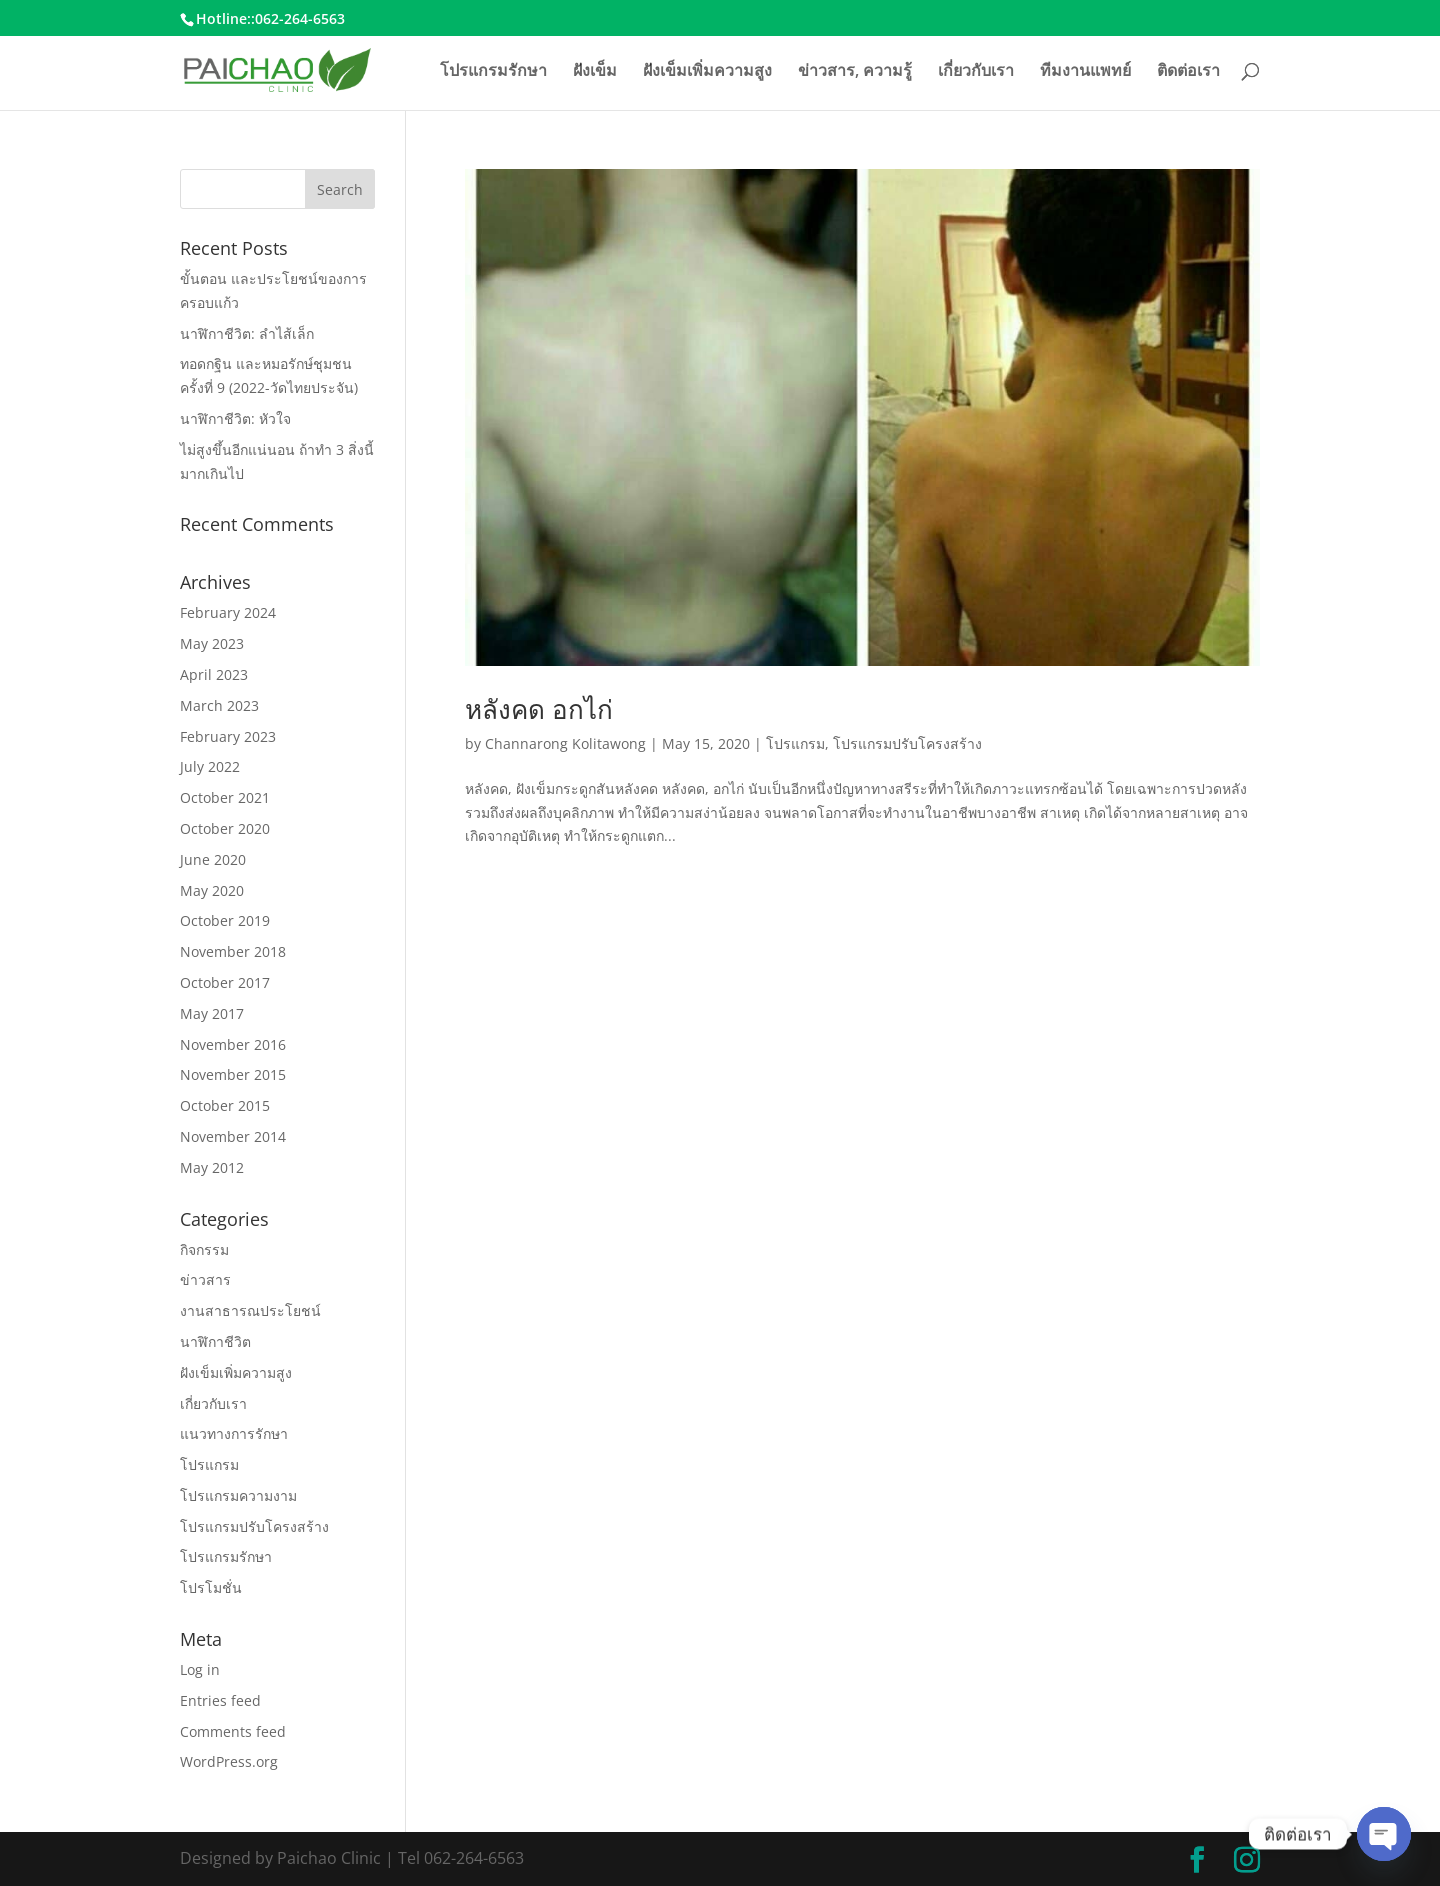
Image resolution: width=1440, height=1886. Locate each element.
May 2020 (212, 890)
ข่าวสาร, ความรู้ (855, 72)
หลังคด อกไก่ (539, 709)
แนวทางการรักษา (234, 1433)
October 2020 (225, 828)
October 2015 (225, 1105)
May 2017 (212, 1013)
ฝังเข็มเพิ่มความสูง (707, 72)
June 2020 (213, 859)
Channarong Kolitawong (565, 743)
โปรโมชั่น (211, 1587)
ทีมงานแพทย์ (1085, 72)
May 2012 (212, 1167)
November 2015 (233, 1074)
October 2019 (225, 920)
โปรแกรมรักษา (493, 72)
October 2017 (225, 982)
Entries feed (220, 1700)
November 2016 (233, 1044)
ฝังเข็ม (595, 72)
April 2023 (214, 674)
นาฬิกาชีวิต (215, 1341)
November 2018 (233, 951)
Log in (200, 1669)
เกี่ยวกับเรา (976, 72)
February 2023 (228, 736)
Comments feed (233, 1731)
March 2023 (219, 705)
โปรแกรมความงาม (238, 1495)
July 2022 (210, 766)
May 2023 (212, 643)
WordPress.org (229, 1761)
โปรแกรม (795, 743)
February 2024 (228, 612)
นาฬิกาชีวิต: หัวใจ (235, 418)
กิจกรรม (204, 1249)
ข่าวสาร (205, 1279)
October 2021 (225, 797)
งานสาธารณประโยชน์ (250, 1310)
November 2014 (233, 1136)
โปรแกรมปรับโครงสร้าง (907, 743)
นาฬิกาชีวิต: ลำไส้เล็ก (247, 333)
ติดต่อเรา (1188, 72)
